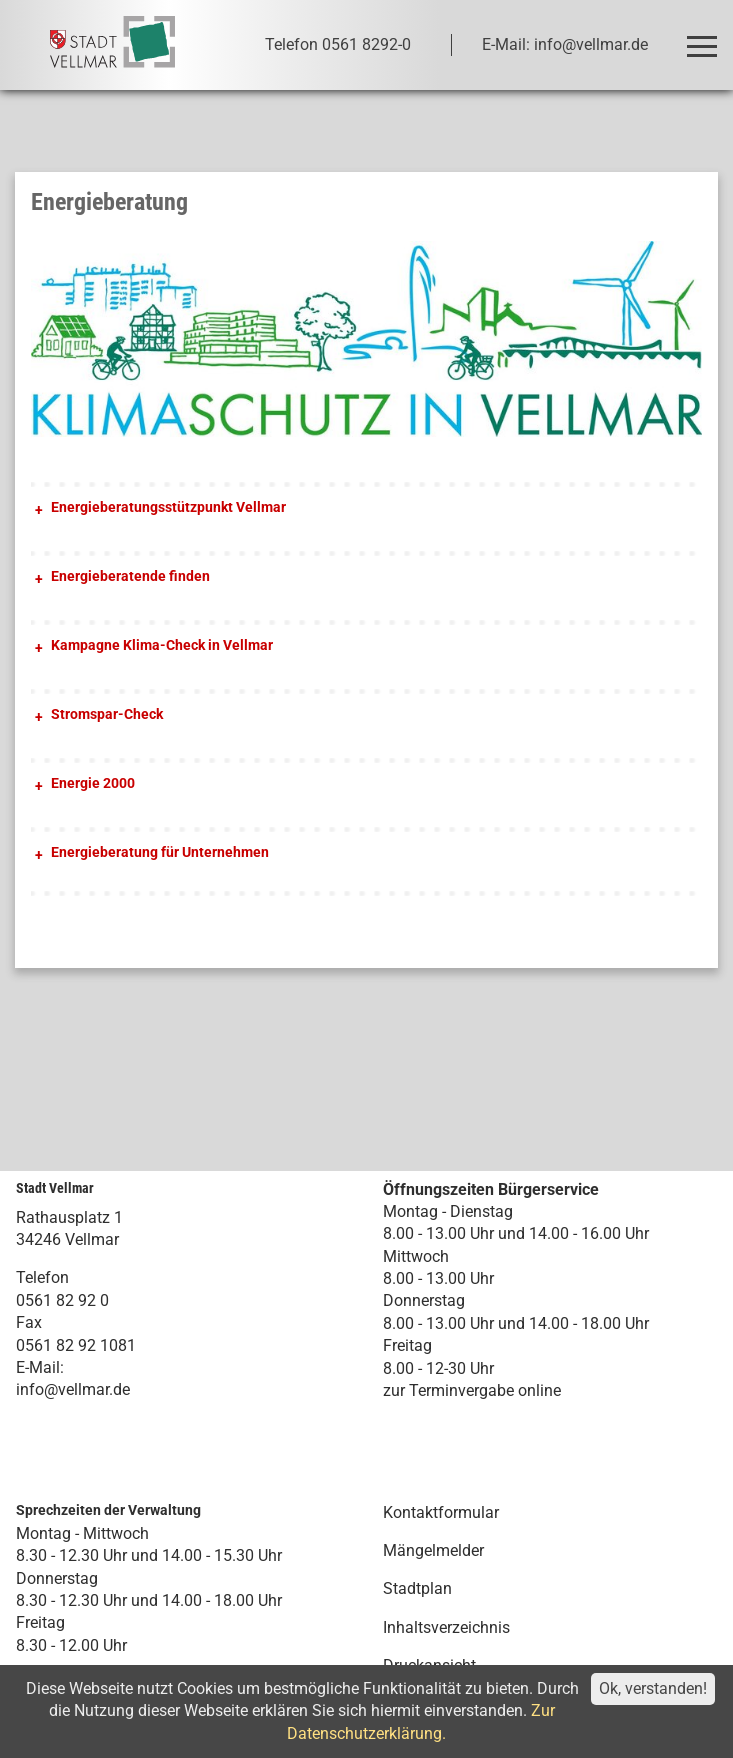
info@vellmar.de (73, 1389)
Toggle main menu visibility (705, 37)
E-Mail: (40, 1367)
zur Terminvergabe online (472, 1390)
